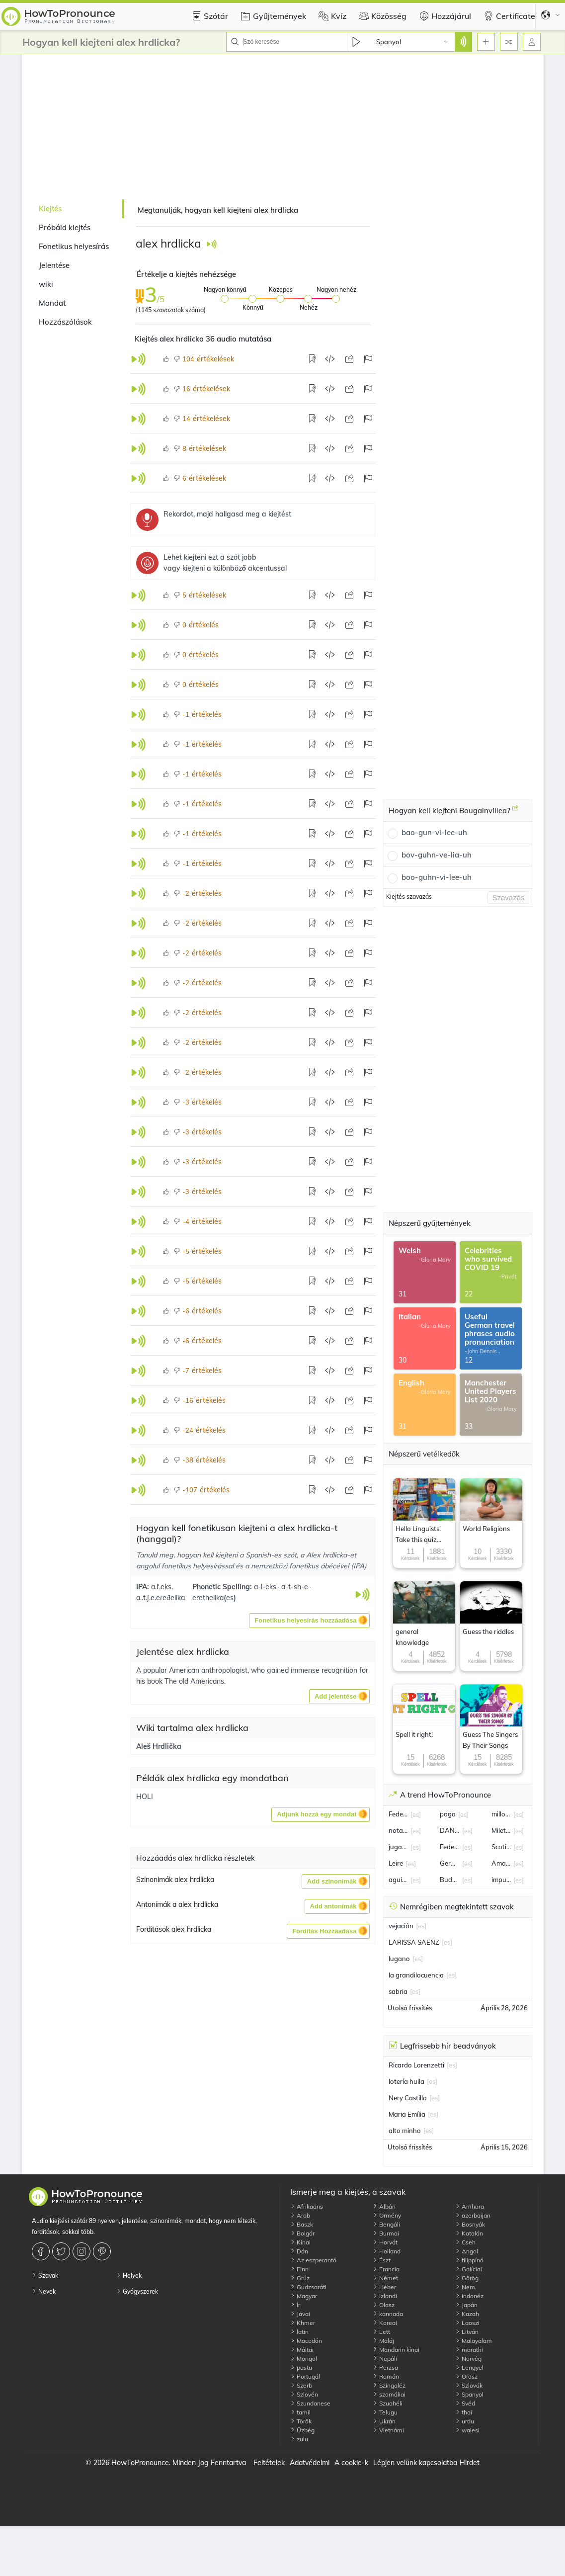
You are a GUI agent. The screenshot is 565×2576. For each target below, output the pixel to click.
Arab (300, 2215)
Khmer (302, 2322)
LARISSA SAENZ (414, 1942)
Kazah (467, 2314)
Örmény (387, 2215)
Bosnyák (470, 2224)
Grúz (300, 2278)
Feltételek (269, 2462)
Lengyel (469, 2367)
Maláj (383, 2340)
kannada (388, 2314)
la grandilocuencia (416, 1975)
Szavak (45, 2275)
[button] (309, 1620)
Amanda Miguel (501, 1863)
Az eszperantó (313, 2260)
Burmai (386, 2233)
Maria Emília (407, 2114)
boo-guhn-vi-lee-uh (437, 877)
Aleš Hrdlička (159, 1746)
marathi (469, 2349)
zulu (299, 2439)
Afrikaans (306, 2206)
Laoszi (467, 2322)
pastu (301, 2367)
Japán (466, 2305)
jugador (398, 1847)
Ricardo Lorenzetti (416, 2065)
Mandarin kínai (396, 2349)
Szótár (208, 16)
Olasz (384, 2305)
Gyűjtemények (272, 16)
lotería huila (406, 2081)
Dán (299, 2251)
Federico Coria (398, 1814)
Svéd (465, 2403)
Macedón (306, 2340)
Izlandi (385, 2296)
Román (386, 2376)
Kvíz (331, 16)
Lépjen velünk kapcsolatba (415, 2462)
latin (299, 2331)
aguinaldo (398, 1880)
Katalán (469, 2233)
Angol (466, 2251)
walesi (467, 2430)
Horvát (385, 2242)
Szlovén (304, 2394)
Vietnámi (388, 2430)
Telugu (385, 2412)
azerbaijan (472, 2215)
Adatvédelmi (309, 2462)
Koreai (385, 2322)
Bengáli (386, 2224)
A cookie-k (351, 2462)
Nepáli (385, 2358)
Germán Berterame (450, 1863)
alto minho (405, 2131)
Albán (384, 2206)
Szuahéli (388, 2403)
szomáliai (389, 2394)
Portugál (305, 2376)
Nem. (466, 2287)
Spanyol (469, 2394)
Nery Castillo (408, 2098)
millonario (501, 1814)
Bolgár (302, 2233)
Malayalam (473, 2340)
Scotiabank (501, 1847)
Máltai (302, 2349)
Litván (467, 2331)
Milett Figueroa (501, 1830)
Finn (299, 2269)
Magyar (303, 2296)
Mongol (303, 2358)
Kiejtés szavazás (409, 896)
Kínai (300, 2242)
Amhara (469, 2206)
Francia (386, 2269)
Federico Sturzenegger (450, 1847)
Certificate (508, 16)
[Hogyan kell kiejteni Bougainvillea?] (515, 812)
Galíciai (468, 2269)
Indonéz (469, 2296)
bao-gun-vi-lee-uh (434, 832)
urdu (464, 2421)
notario (398, 1830)
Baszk (301, 2224)
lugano (399, 1959)
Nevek (44, 2291)
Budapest (450, 1880)
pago (448, 1814)
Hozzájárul (443, 16)
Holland (387, 2251)
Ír (295, 2305)
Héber (384, 2287)
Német (385, 2278)
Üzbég (302, 2430)
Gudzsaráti (308, 2287)
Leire (396, 1863)
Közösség (381, 16)
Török (301, 2421)
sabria (398, 1991)
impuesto (501, 1880)
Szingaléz (389, 2385)
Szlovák (469, 2385)
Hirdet (470, 2462)
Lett (381, 2331)
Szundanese (310, 2403)
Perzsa (385, 2367)
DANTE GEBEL (450, 1830)
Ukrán (384, 2421)
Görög (467, 2278)
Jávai (300, 2314)
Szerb (301, 2385)
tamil (300, 2412)
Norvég (468, 2358)
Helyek (129, 2275)
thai (463, 2412)
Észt (382, 2260)
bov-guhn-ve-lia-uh (437, 854)
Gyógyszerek (137, 2291)
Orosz (466, 2376)
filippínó (469, 2260)
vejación (401, 1926)
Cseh (465, 2242)
